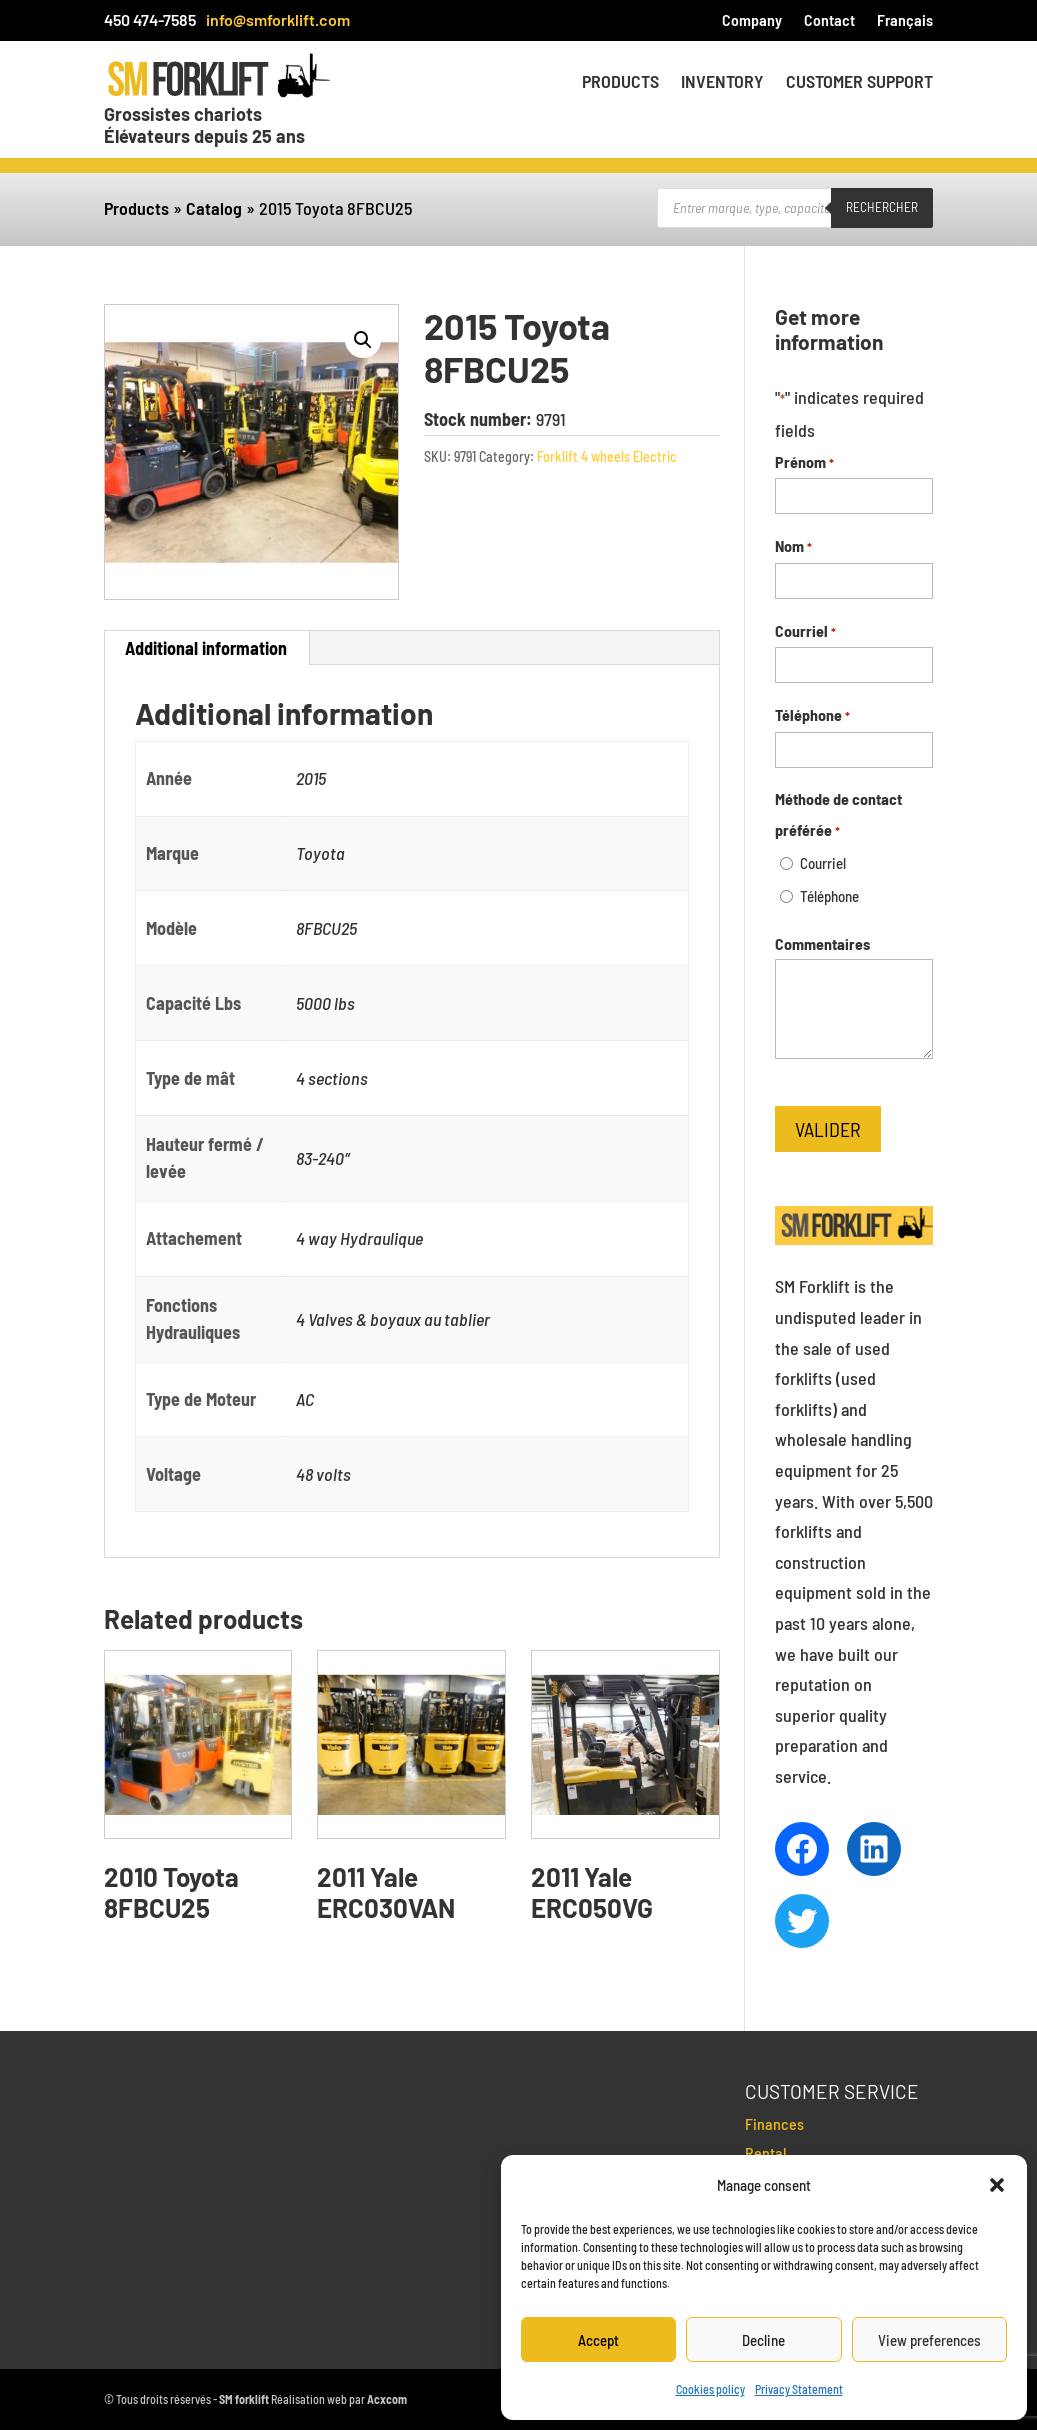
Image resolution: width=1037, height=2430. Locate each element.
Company (752, 21)
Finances (774, 2123)
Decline (763, 2340)
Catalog (214, 208)
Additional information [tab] (206, 648)
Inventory (722, 83)
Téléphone (812, 716)
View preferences (929, 2340)
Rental (765, 2152)
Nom (793, 547)
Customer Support (859, 83)
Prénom (804, 463)
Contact (829, 21)
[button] (997, 2185)
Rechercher (882, 207)
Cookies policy (710, 2389)
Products (620, 83)
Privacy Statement (799, 2389)
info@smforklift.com (278, 19)
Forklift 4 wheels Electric (607, 456)
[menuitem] (905, 24)
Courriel (805, 632)
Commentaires (822, 943)
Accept (598, 2340)
